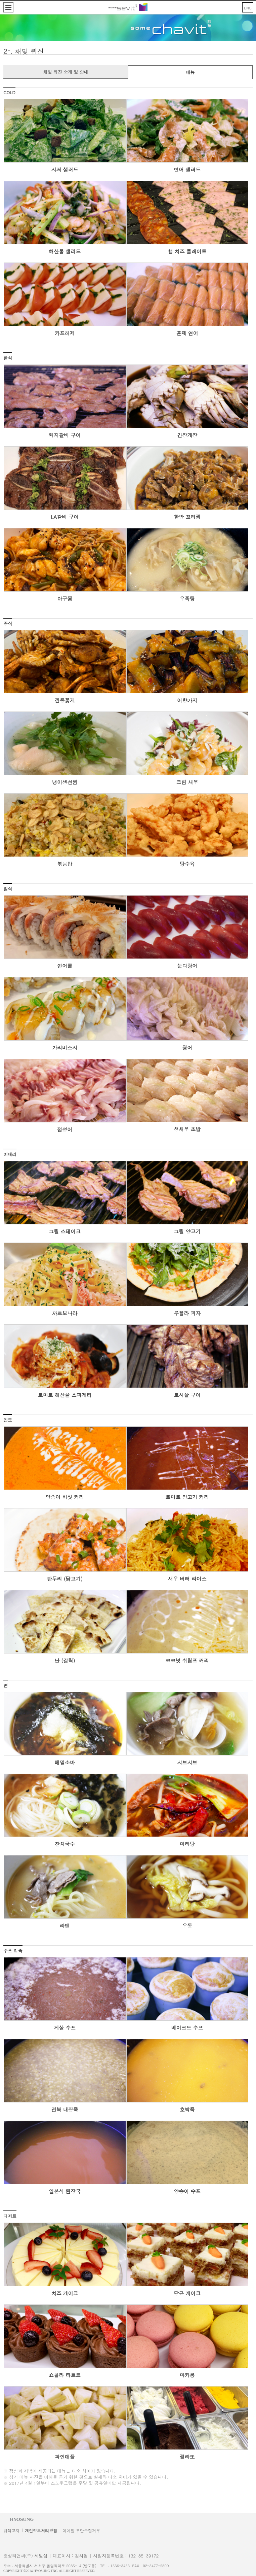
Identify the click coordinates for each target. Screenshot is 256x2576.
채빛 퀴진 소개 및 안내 (65, 72)
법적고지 (11, 2530)
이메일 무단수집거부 (81, 2530)
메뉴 (190, 72)
